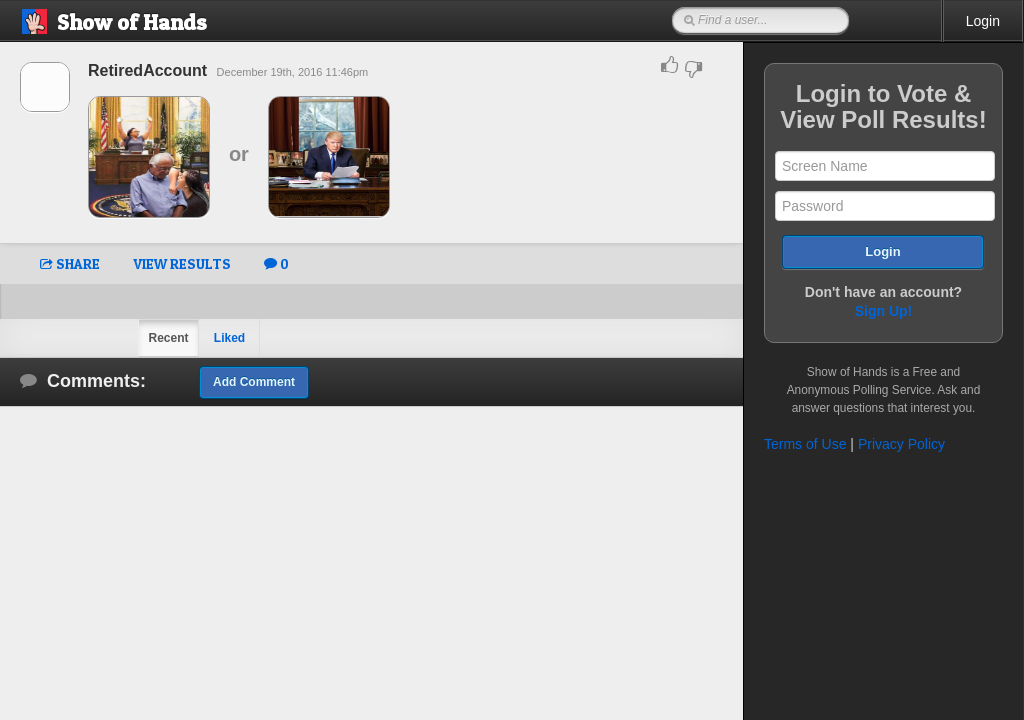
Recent (168, 338)
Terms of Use (805, 444)
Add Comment (254, 382)
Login (983, 21)
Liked (229, 338)
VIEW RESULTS (182, 263)
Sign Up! (884, 311)
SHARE (70, 263)
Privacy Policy (901, 444)
